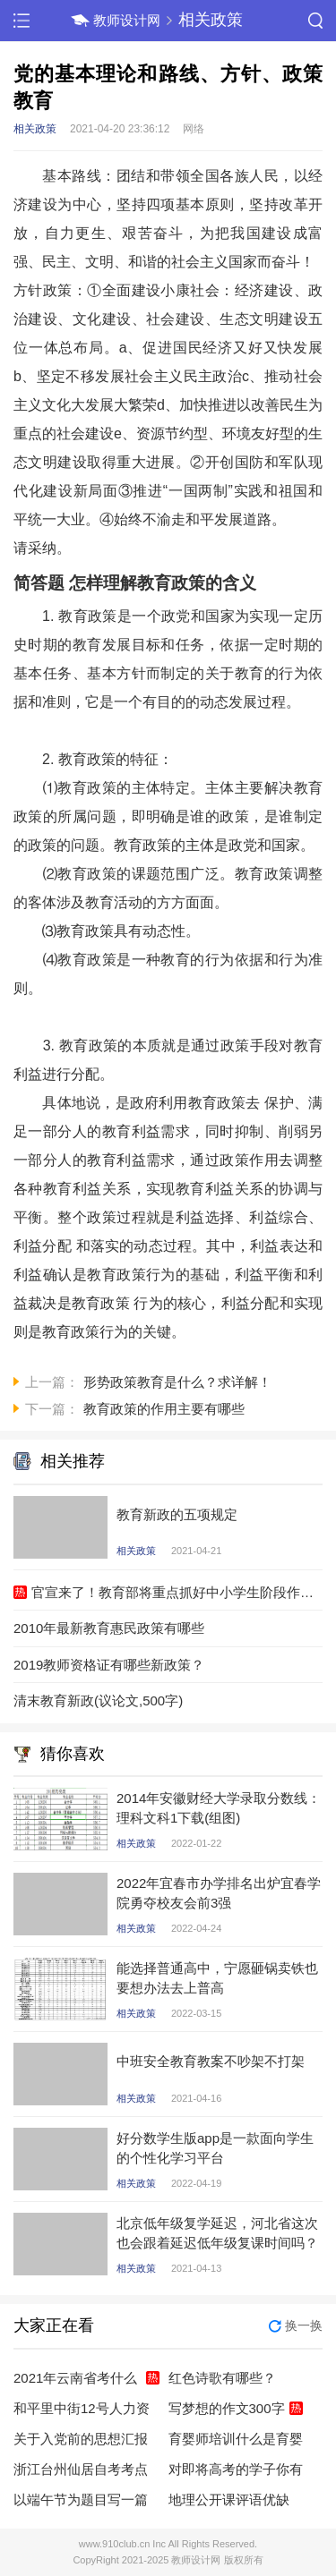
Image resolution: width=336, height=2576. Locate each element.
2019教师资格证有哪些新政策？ (108, 1664)
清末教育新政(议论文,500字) (98, 1700)
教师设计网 (126, 20)
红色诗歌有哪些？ (222, 2377)
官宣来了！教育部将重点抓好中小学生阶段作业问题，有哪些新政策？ (177, 1592)
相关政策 (210, 20)
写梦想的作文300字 (226, 2408)
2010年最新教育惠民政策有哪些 (108, 1628)
